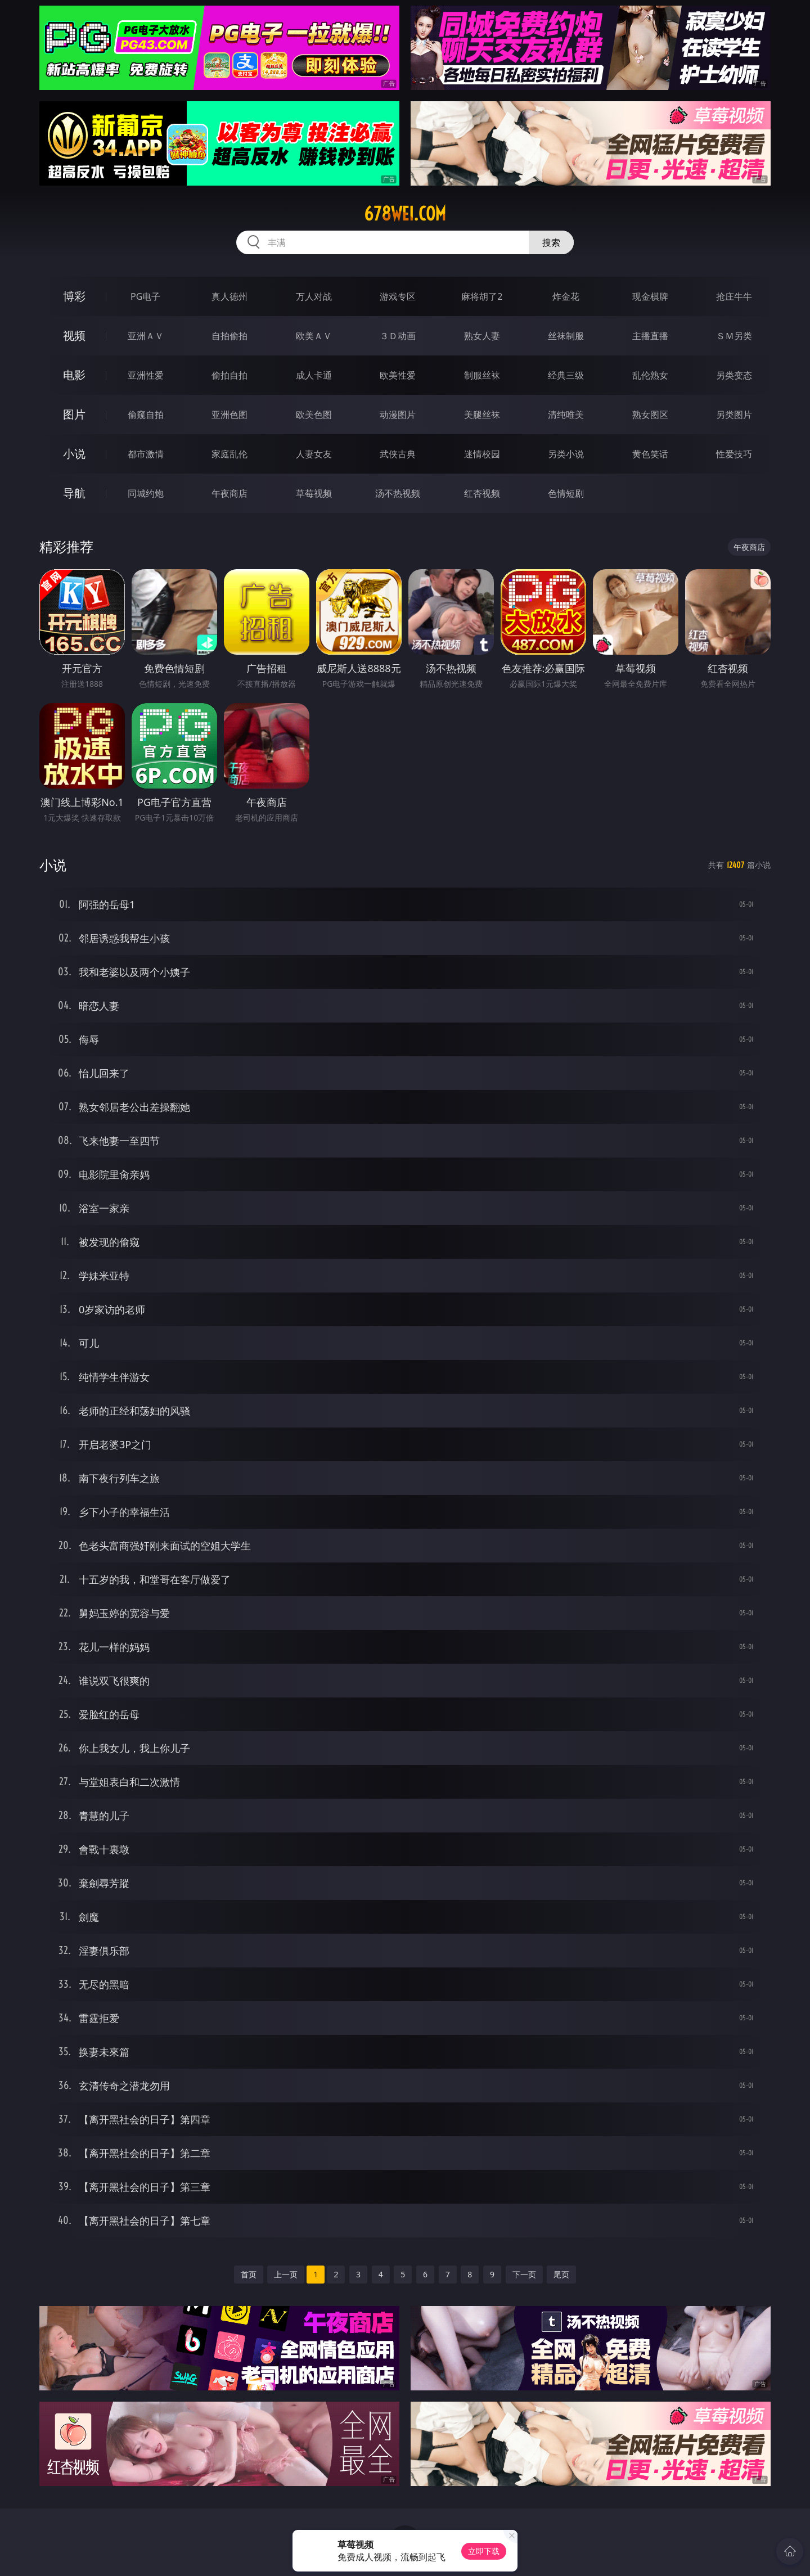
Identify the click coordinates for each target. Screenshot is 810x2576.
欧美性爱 (398, 375)
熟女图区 (650, 414)
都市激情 (146, 454)
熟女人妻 (482, 336)
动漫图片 (398, 414)
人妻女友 (314, 454)
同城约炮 (146, 493)
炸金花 (565, 296)
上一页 (286, 2274)
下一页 (524, 2274)
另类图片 (734, 414)
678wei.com (405, 213)
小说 (74, 453)
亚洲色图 (230, 414)
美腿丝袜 (482, 414)
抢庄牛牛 (734, 296)
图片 (74, 414)
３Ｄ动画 (398, 336)
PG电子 (145, 296)
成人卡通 (314, 375)
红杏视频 (482, 493)
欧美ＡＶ (314, 336)
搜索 (551, 242)
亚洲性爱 (146, 375)
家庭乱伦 (230, 454)
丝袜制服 (566, 336)
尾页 (561, 2274)
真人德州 (230, 296)
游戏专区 (398, 296)
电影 (74, 374)
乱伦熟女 (650, 375)
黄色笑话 (650, 454)
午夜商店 (230, 493)
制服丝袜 (482, 375)
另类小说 (566, 454)
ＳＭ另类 (734, 336)
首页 (248, 2274)
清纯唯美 (566, 414)
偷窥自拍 (146, 414)
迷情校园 (482, 454)
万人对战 (314, 296)
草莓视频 (314, 493)
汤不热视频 (397, 493)
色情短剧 (566, 493)
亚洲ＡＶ (146, 336)
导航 (74, 493)
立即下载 (484, 2551)
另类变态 (734, 375)
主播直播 (650, 336)
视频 (74, 335)
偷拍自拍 (230, 375)
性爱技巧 (734, 454)
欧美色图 (314, 414)
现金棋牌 (650, 296)
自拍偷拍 (230, 336)
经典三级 (566, 375)
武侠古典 (398, 454)
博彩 (74, 296)
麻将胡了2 (481, 296)
